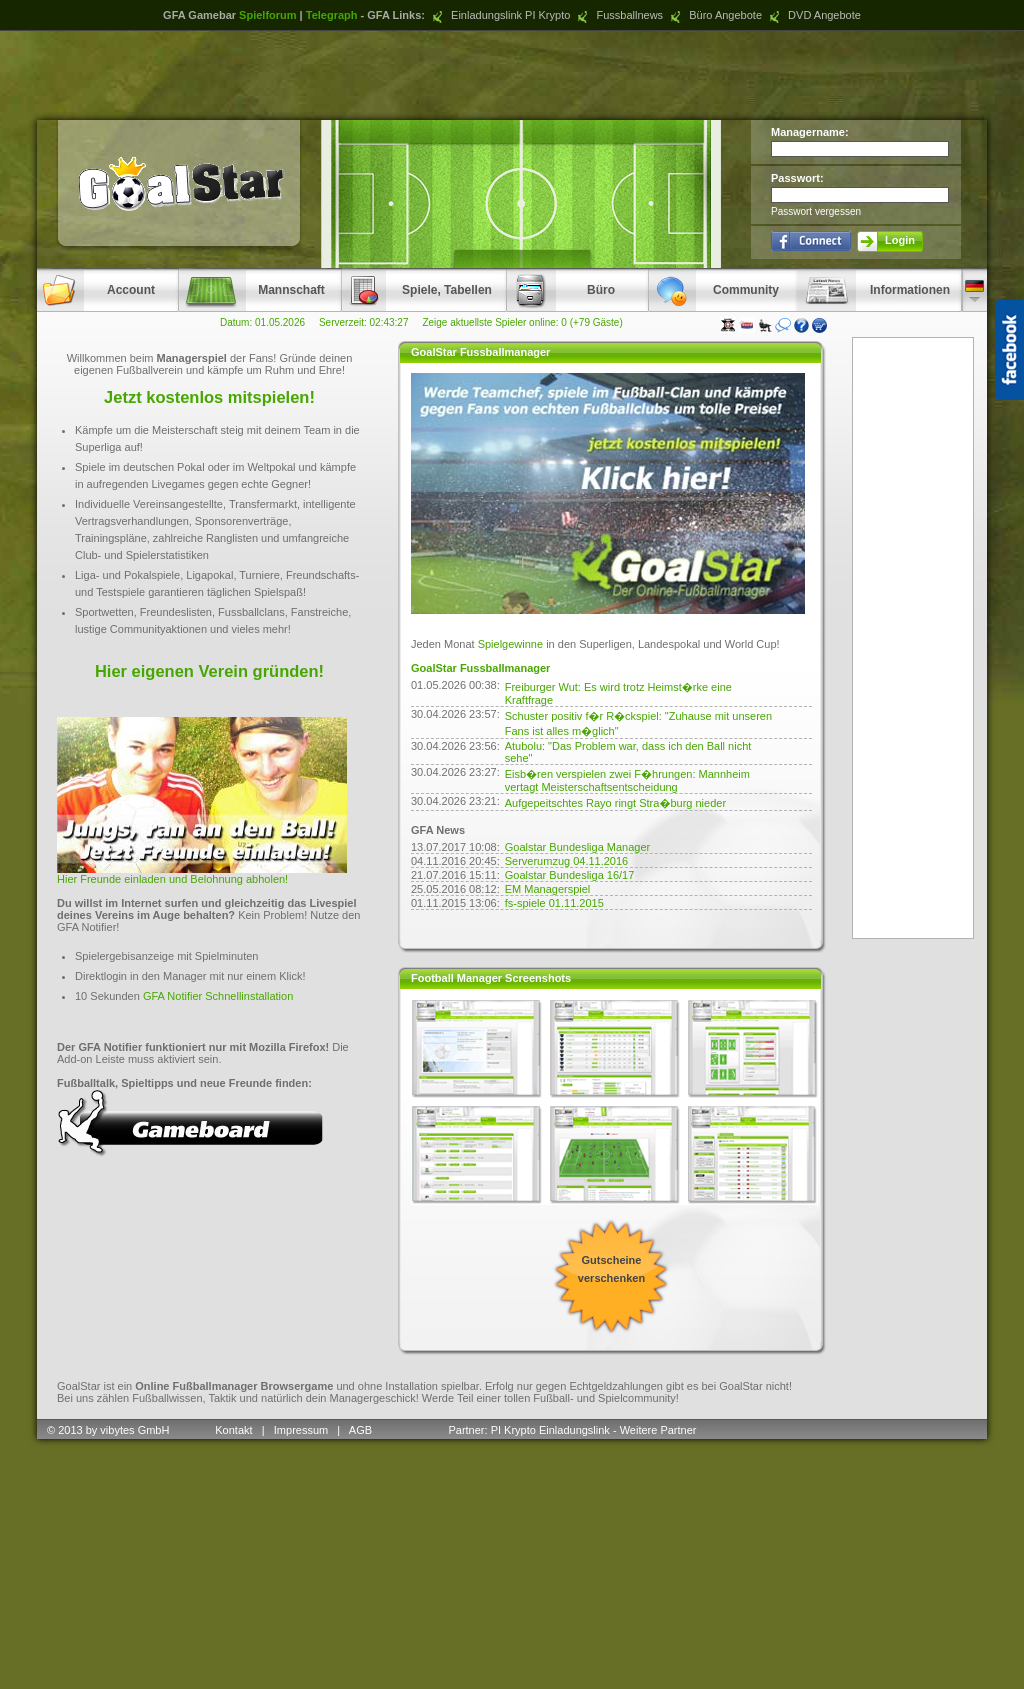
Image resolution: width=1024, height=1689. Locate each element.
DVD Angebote (813, 15)
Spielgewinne (510, 644)
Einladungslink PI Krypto (499, 15)
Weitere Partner (658, 1430)
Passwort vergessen (816, 211)
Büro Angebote (714, 15)
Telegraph (332, 15)
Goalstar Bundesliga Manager (578, 847)
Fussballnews (618, 15)
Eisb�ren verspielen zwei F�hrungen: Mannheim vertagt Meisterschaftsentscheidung (627, 780)
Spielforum (267, 15)
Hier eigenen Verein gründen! (209, 671)
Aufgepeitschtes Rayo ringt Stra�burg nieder (615, 803)
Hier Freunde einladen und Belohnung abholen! (172, 879)
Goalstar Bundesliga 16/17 (570, 875)
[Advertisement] (512, 75)
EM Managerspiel (548, 889)
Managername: (810, 132)
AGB (362, 1430)
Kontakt (233, 1430)
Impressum (301, 1430)
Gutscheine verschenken (611, 1269)
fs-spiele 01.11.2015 (554, 903)
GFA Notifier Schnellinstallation (218, 996)
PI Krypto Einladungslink (550, 1430)
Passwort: (797, 178)
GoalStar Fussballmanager (480, 668)
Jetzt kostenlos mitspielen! (209, 397)
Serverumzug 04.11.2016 (567, 861)
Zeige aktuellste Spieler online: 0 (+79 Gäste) (522, 322)
